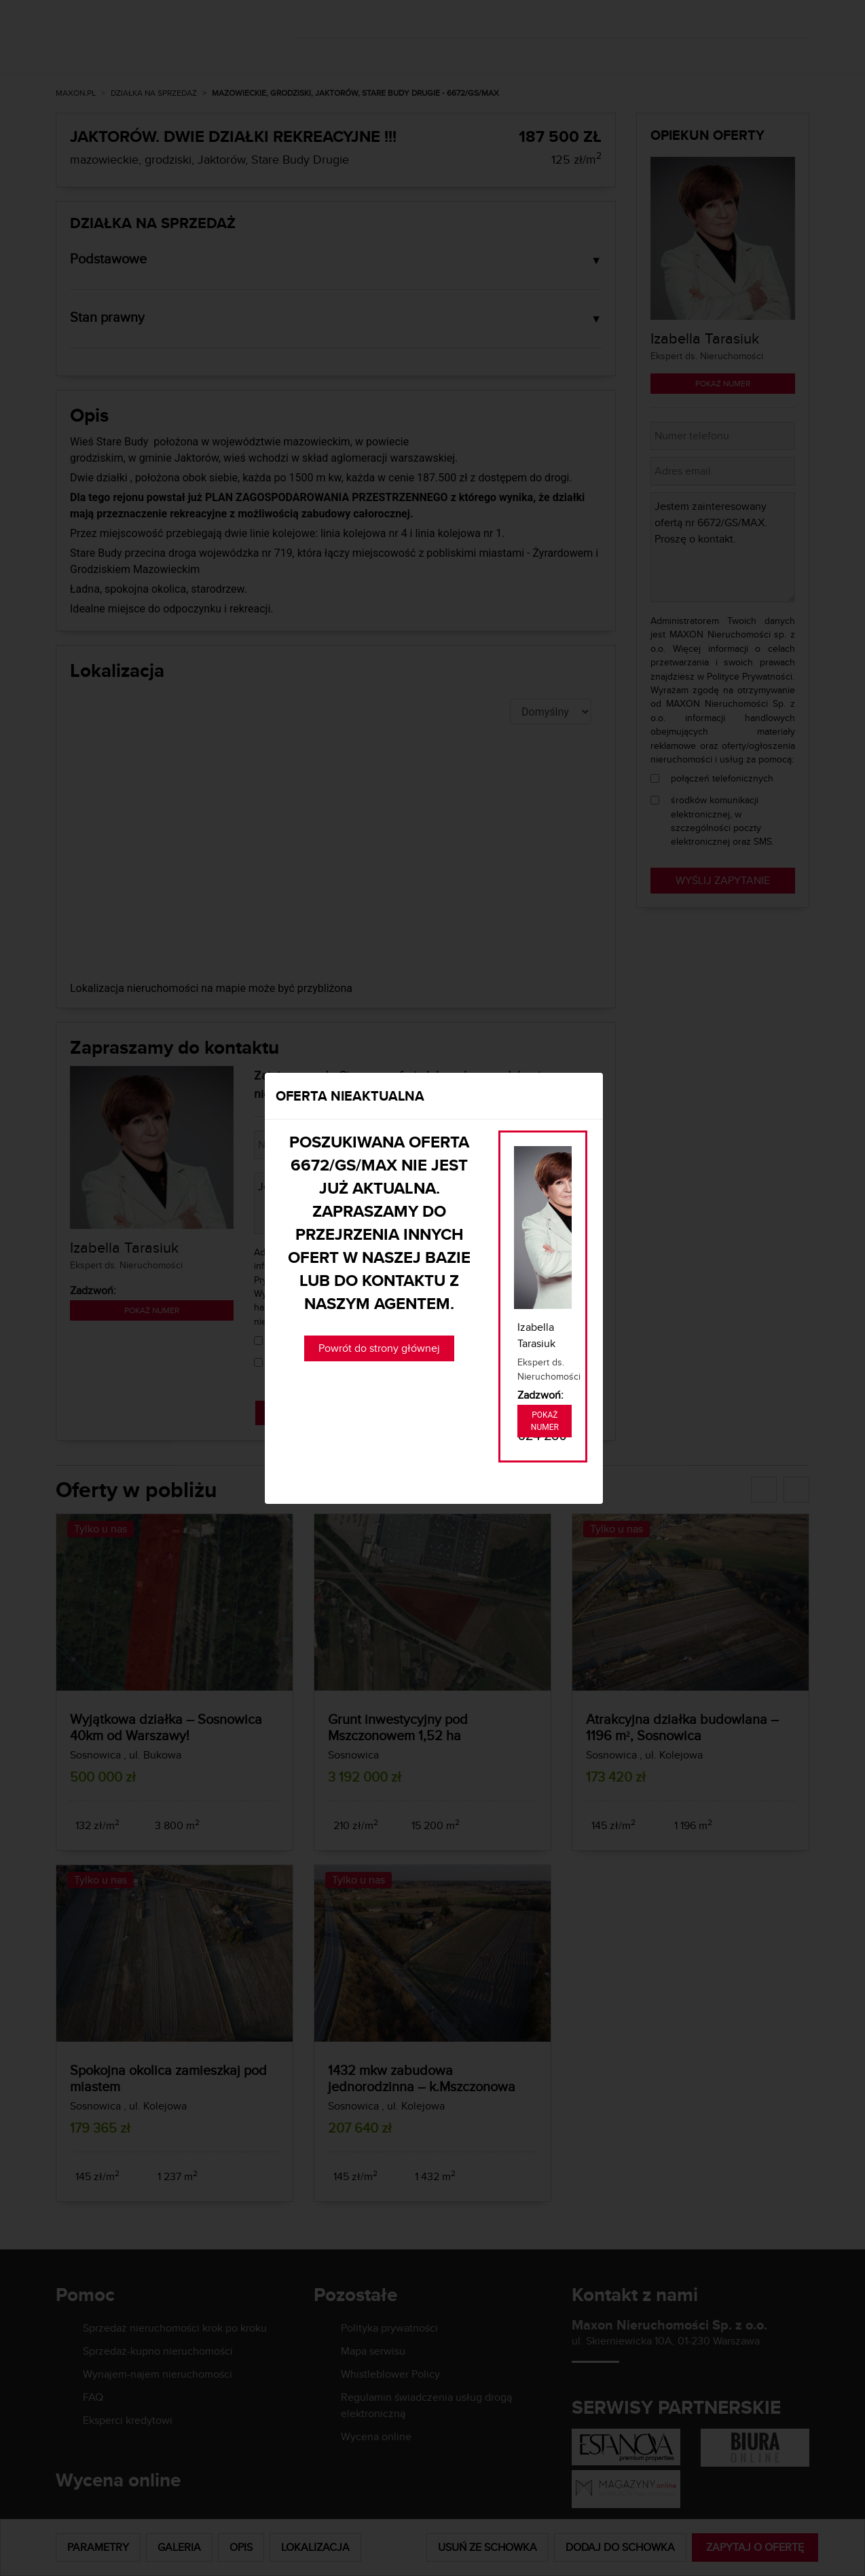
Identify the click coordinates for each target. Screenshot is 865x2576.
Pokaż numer (545, 1421)
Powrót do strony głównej (379, 1348)
